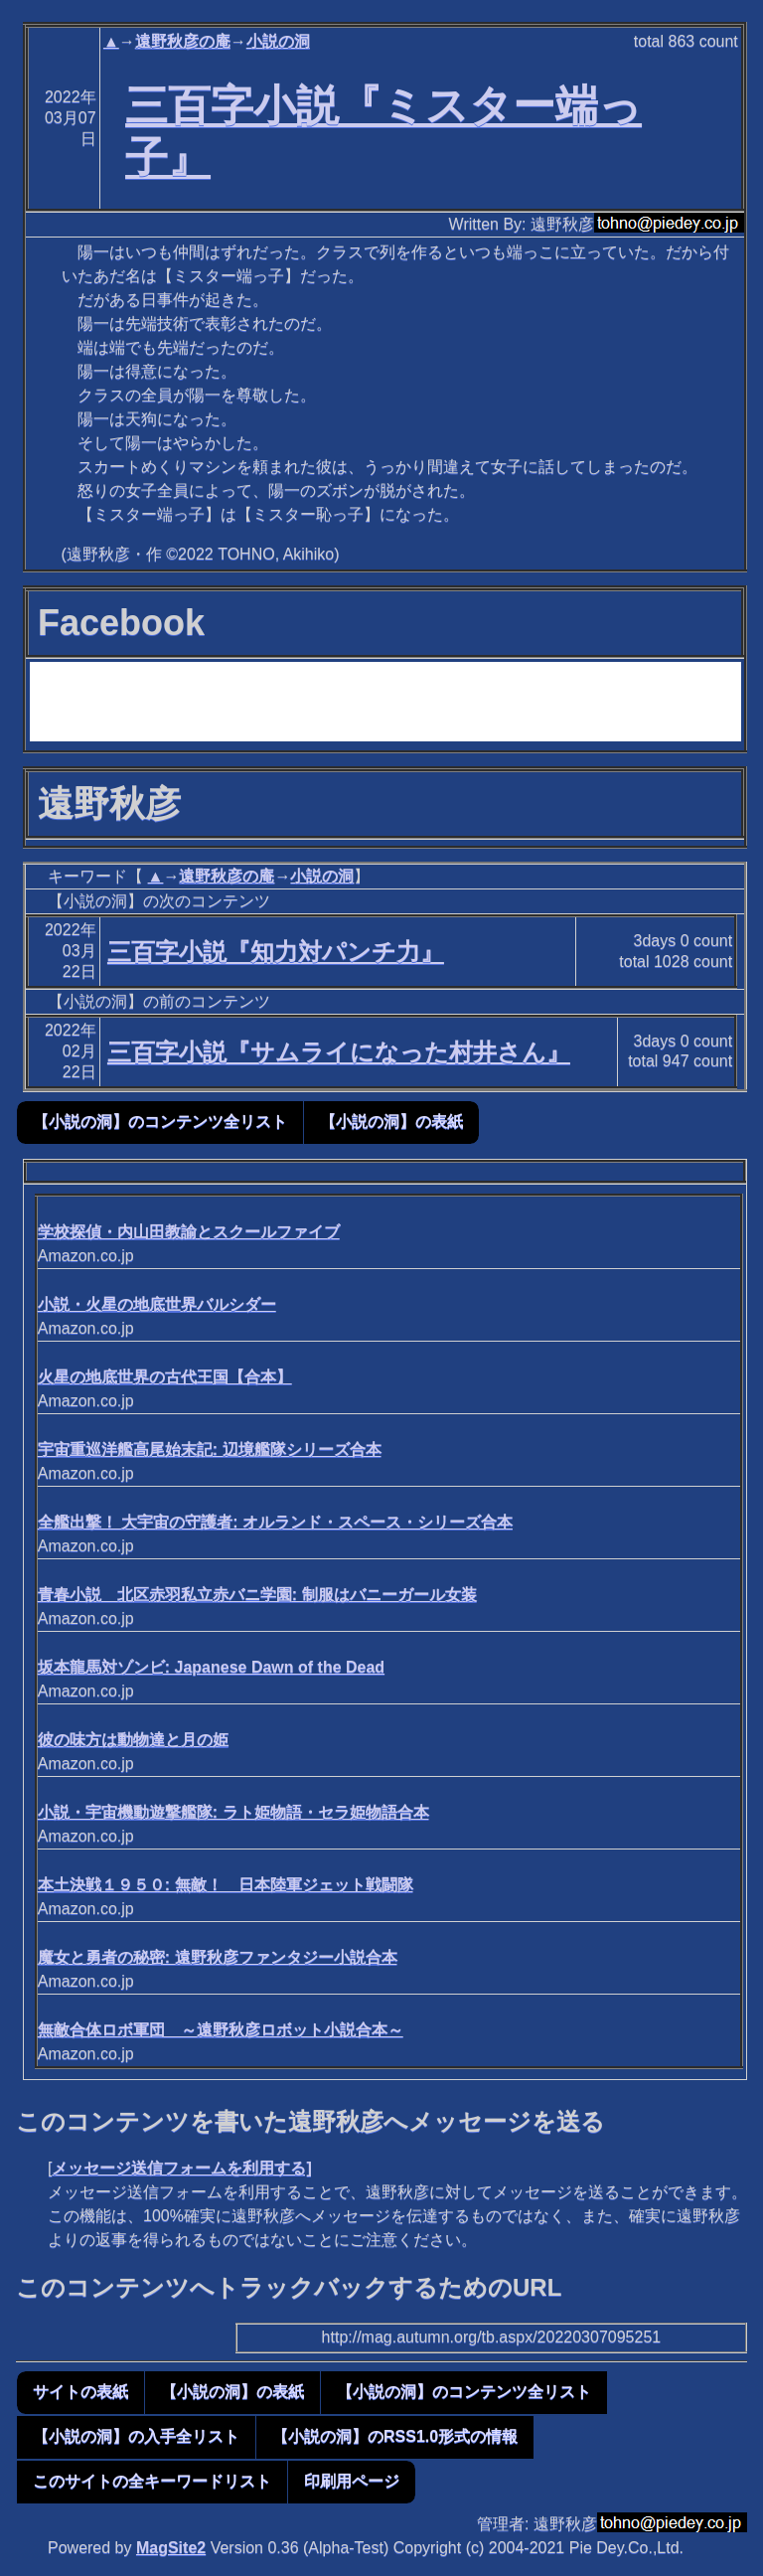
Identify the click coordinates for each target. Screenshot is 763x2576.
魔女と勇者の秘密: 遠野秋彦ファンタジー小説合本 (217, 1957)
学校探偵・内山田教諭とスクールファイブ (189, 1231)
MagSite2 (171, 2547)
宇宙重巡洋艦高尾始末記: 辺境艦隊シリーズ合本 (210, 1449)
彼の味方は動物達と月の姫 (133, 1739)
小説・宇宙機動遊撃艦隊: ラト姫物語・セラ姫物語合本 (233, 1812)
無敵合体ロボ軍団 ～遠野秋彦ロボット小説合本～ (220, 2029)
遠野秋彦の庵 (182, 41)
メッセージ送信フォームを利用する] (181, 2168)
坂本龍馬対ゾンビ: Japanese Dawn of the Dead (211, 1667)
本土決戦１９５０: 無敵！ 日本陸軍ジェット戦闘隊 (225, 1884)
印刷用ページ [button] (351, 2481)
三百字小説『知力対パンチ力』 (275, 951)
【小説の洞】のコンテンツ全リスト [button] (160, 1121)
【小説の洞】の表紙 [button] (391, 1121)
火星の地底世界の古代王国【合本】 (165, 1376)
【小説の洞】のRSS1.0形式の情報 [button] (395, 2436)
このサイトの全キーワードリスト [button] (152, 2481)
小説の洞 (278, 41)
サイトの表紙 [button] (80, 2391)
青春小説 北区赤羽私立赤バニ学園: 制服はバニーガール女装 (257, 1594)
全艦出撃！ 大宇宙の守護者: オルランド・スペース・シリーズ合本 (275, 1522)
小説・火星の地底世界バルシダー (157, 1304)
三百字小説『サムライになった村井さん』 (338, 1052)
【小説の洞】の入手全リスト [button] (136, 2436)
